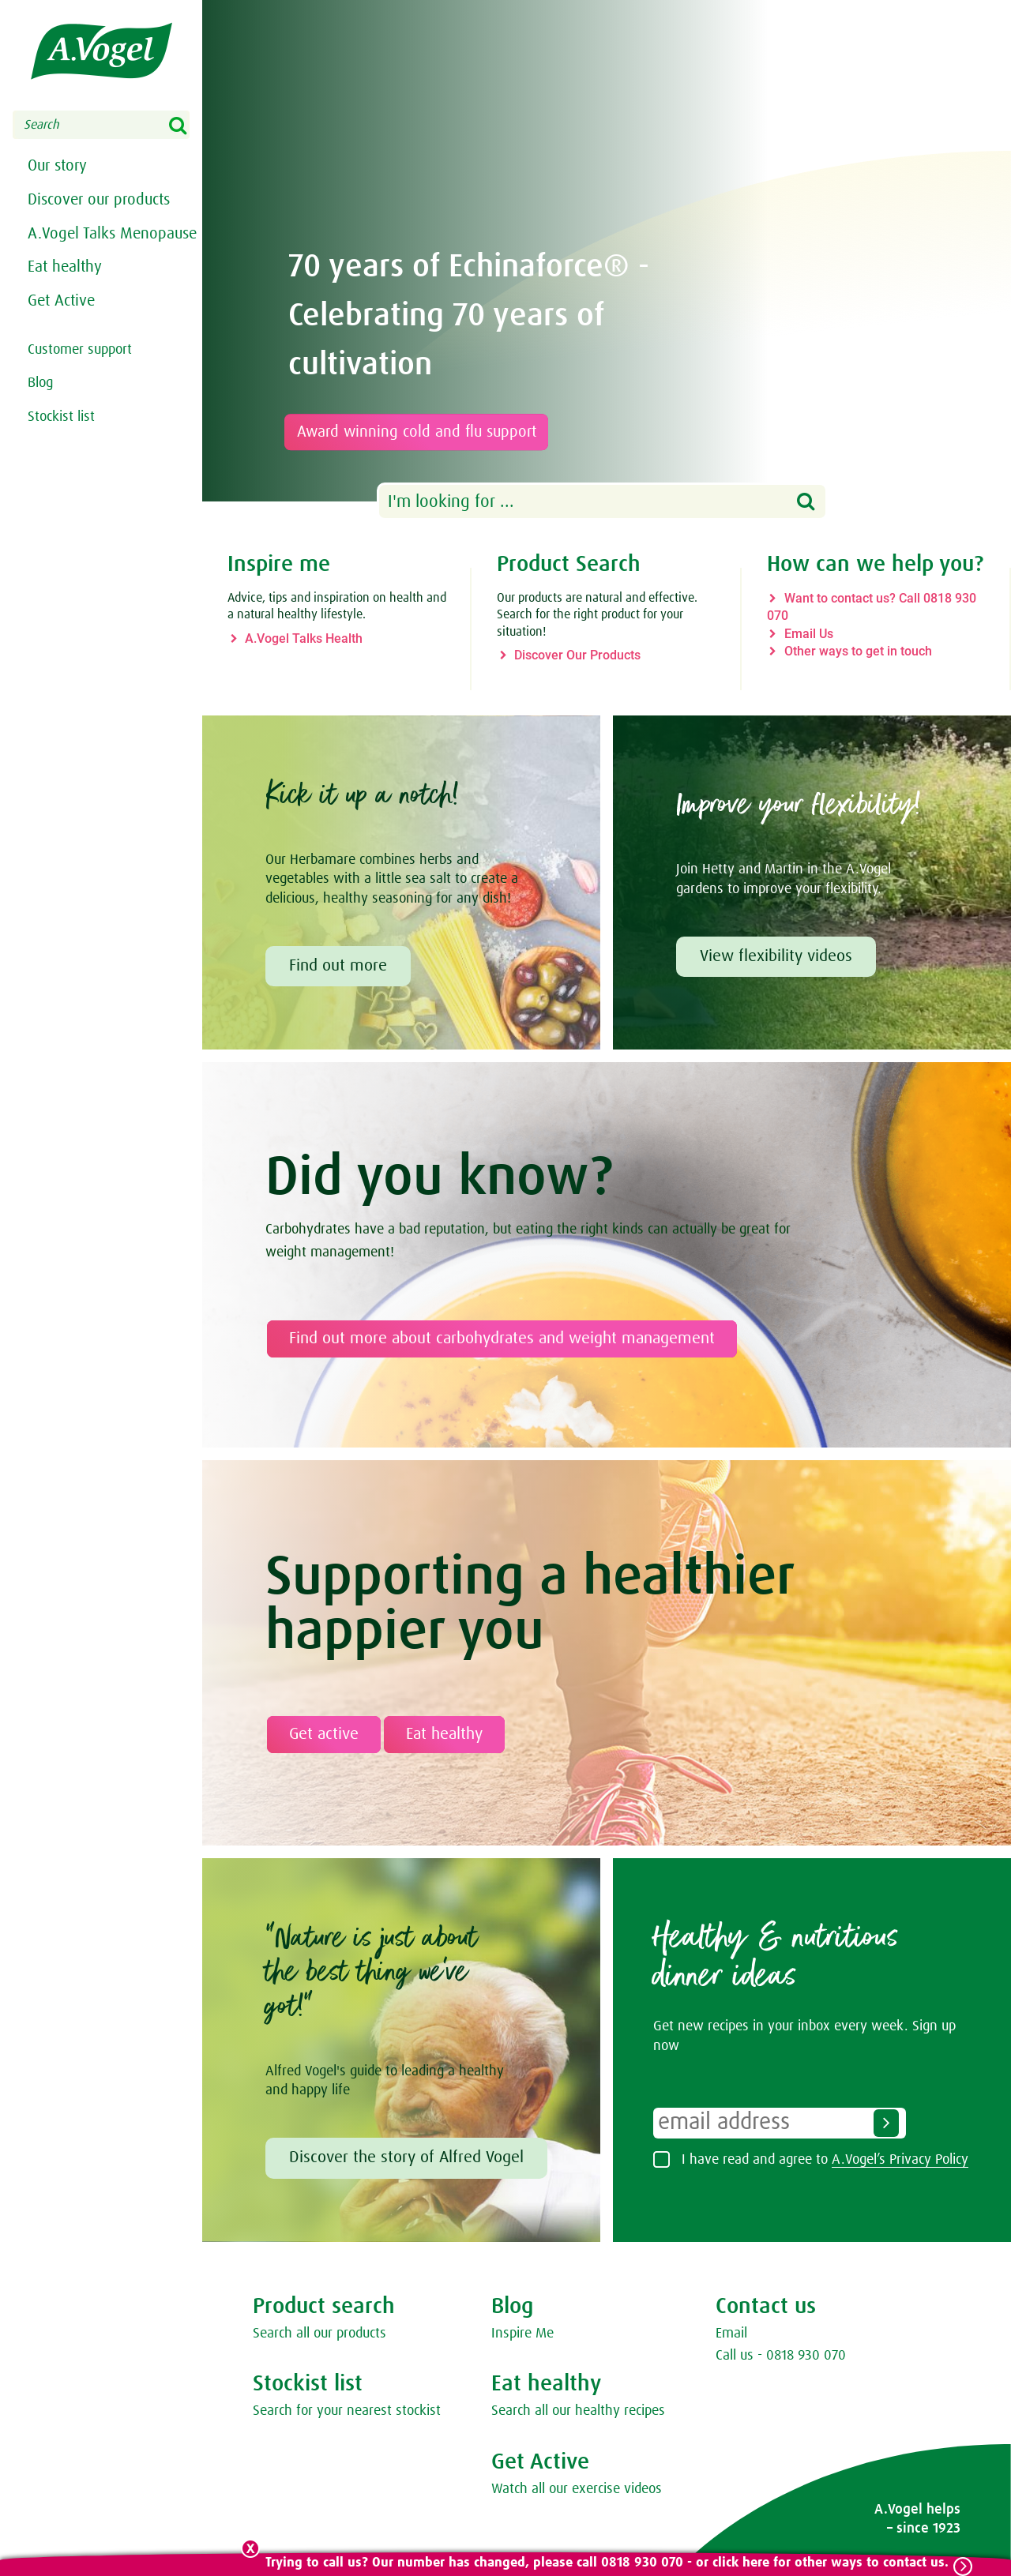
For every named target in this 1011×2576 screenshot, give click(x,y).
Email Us (808, 633)
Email (731, 2333)
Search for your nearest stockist (347, 2411)
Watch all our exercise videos (576, 2489)
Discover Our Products (577, 655)
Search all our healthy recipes (578, 2411)
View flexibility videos (776, 956)
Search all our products (319, 2333)
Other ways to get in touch (858, 651)
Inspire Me (522, 2333)
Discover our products (99, 206)
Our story (57, 168)
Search (188, 126)
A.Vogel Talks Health (304, 638)
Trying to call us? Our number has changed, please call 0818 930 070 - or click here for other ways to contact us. (605, 2563)
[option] (606, 250)
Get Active (61, 341)
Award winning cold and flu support (424, 432)
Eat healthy (65, 303)
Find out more (338, 965)
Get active (324, 1734)
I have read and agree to (825, 2160)
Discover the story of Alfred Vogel (406, 2157)
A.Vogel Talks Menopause (71, 254)
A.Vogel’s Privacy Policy (900, 2160)
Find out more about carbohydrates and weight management (502, 1338)
